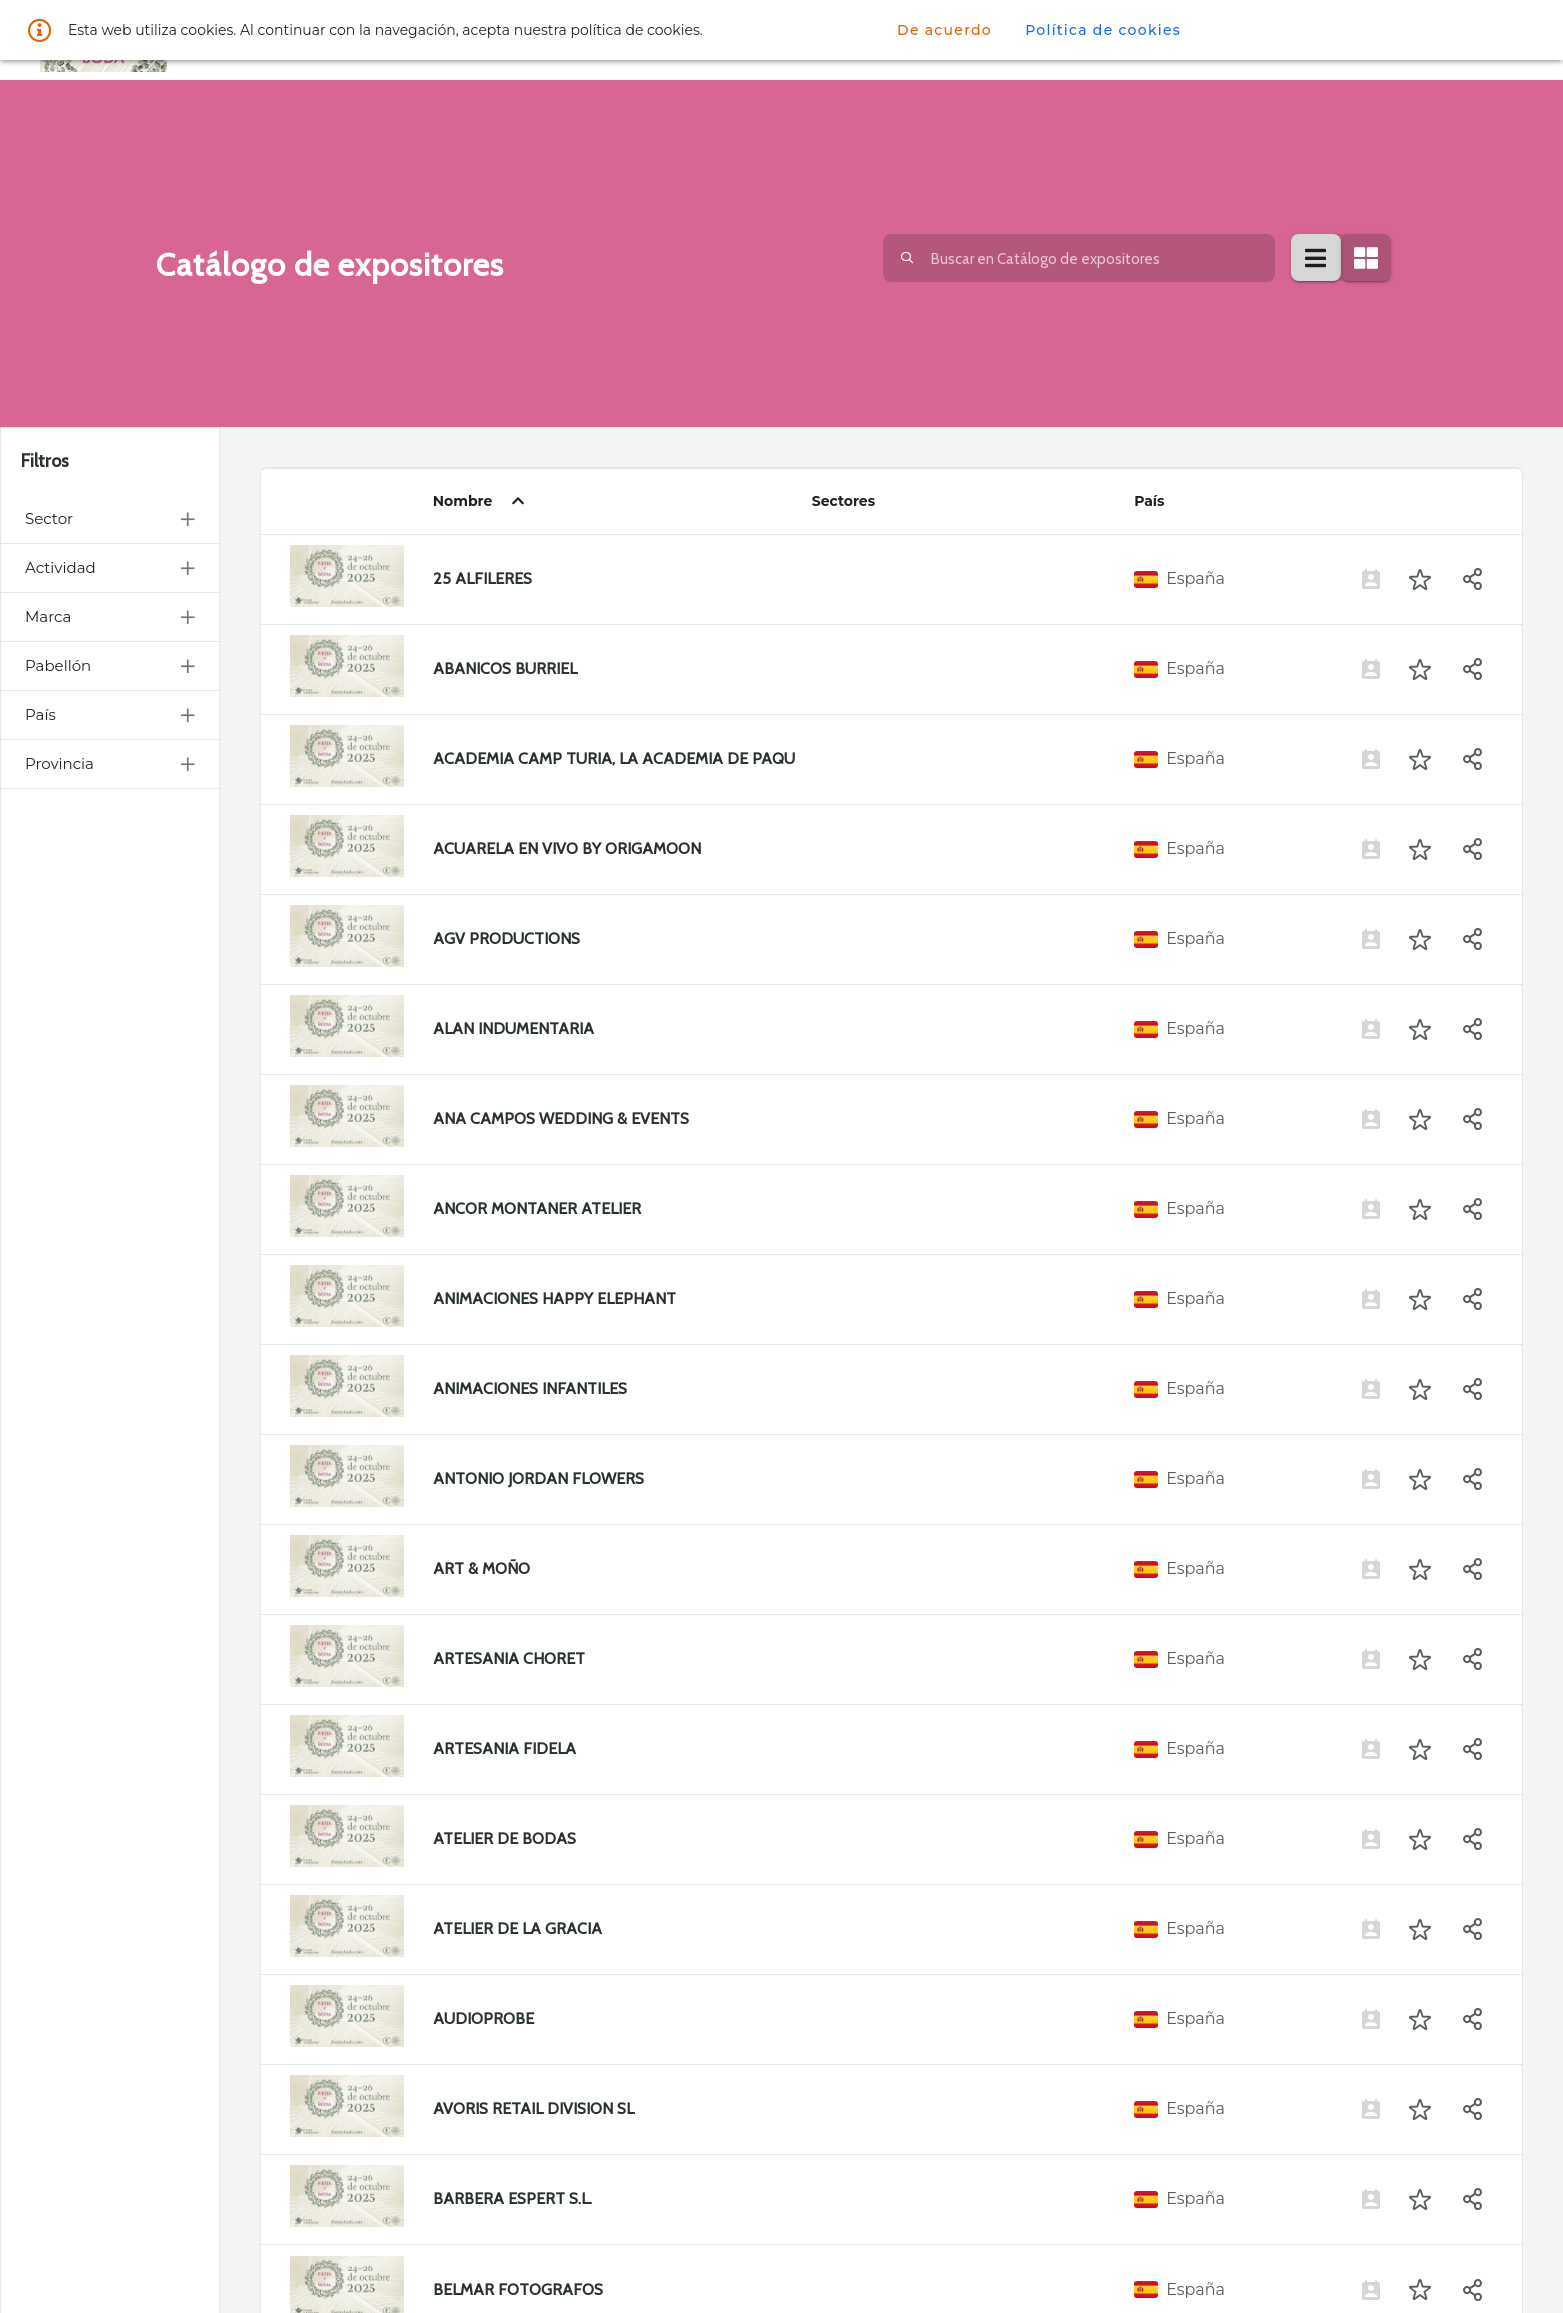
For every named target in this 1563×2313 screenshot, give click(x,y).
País (110, 714)
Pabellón (110, 665)
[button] (1420, 579)
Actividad (110, 567)
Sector (110, 518)
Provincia (110, 763)
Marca (110, 616)
